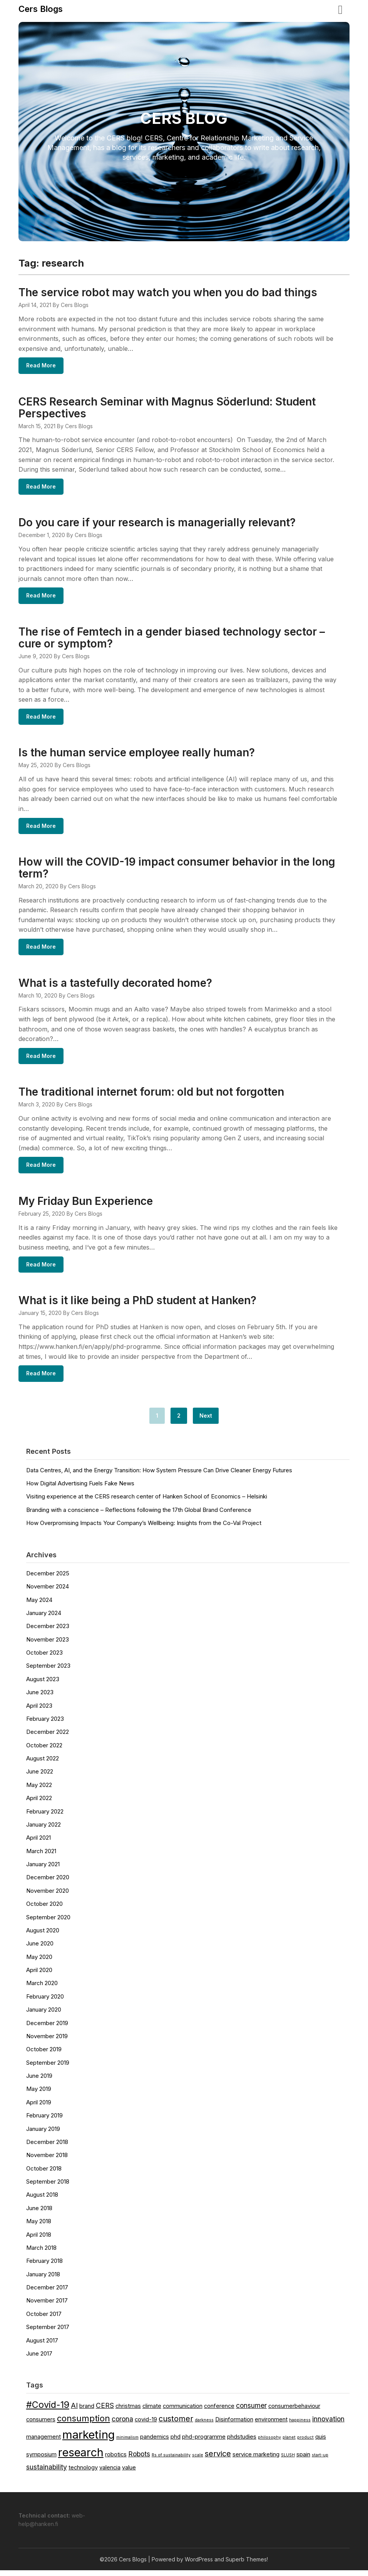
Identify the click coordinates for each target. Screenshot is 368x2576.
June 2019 (39, 2081)
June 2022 (39, 1777)
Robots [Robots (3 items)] (139, 2460)
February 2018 (44, 2266)
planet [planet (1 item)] (289, 2443)
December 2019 (47, 2028)
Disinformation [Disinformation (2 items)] (234, 2425)
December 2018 (47, 2147)
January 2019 (43, 2134)
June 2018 (39, 2213)
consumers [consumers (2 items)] (40, 2425)
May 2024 (39, 1605)
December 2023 (47, 1631)
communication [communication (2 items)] (182, 2411)
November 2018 (47, 2160)
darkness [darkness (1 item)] (204, 2425)
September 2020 (48, 1923)
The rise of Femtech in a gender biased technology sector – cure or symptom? (171, 639)
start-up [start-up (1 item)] (320, 2460)
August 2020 (42, 1936)
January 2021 (43, 1870)
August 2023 (42, 1684)
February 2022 (45, 1817)
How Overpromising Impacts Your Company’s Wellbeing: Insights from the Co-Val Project (143, 1528)
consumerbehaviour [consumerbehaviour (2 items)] (294, 2411)
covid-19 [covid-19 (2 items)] (146, 2425)
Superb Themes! (247, 2565)
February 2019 (44, 2121)
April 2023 (39, 1711)
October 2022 (44, 1751)
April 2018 (38, 2240)
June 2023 (40, 1698)
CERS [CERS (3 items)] (105, 2411)
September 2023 (48, 1671)
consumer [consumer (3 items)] (251, 2411)
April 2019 (38, 2108)
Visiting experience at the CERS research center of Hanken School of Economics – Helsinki (146, 1502)
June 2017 (39, 2359)
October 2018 (44, 2174)
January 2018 (43, 2280)
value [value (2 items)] (129, 2473)
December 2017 (47, 2293)
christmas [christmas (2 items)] (128, 2411)
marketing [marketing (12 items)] (88, 2440)
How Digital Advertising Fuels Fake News (80, 1489)
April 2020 (39, 1975)
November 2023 (47, 1645)
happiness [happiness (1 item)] (300, 2425)
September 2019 (47, 2068)
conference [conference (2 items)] (219, 2411)
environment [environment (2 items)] (271, 2425)
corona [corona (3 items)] (122, 2425)
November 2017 (47, 2306)
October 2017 (44, 2319)
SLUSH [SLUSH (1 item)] (288, 2460)
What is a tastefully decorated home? (115, 986)
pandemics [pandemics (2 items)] (154, 2442)
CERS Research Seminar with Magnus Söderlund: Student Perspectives (167, 407)
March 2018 (41, 2253)
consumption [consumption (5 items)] (83, 2424)
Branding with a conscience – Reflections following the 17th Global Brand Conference (138, 1515)
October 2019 (44, 2055)
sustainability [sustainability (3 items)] (46, 2473)
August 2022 (42, 1764)
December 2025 (47, 1579)
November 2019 (47, 2041)
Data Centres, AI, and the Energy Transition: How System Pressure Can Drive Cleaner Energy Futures (159, 1476)
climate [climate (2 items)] (151, 2411)
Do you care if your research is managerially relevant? (157, 523)
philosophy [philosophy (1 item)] (269, 2443)
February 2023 (45, 1724)
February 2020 (45, 2002)
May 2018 (38, 2227)
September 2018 (47, 2187)
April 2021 (38, 1843)
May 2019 (38, 2094)
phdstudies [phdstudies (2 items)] (241, 2442)
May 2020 (39, 1962)
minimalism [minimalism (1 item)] (127, 2443)
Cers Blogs (40, 9)
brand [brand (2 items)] (86, 2411)
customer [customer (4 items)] (176, 2424)
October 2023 (44, 1658)
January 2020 (43, 2015)
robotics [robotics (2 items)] (116, 2460)
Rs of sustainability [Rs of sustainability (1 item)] (171, 2460)
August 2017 (42, 2346)
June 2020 (40, 1949)
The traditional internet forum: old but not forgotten (151, 1096)
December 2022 (47, 1737)
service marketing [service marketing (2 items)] (256, 2460)
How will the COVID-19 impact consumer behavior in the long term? (176, 870)
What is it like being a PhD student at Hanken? (137, 1305)
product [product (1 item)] (305, 2443)
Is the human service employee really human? (136, 754)
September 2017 (47, 2332)
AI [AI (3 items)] (74, 2411)
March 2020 (42, 1988)
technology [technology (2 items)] (83, 2473)
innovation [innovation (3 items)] (328, 2425)
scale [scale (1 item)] (197, 2460)
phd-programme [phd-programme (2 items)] (204, 2442)
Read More (41, 365)
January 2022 (43, 1830)
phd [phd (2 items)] (176, 2442)
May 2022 (39, 1790)
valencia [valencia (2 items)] (109, 2473)
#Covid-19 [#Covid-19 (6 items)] (47, 2410)
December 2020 (47, 1883)
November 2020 (47, 1896)
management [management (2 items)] (43, 2442)
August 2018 (42, 2200)
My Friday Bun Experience (85, 1205)
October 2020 (44, 1909)
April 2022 (39, 1803)
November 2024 (47, 1592)
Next (205, 1421)
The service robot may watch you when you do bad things (167, 292)
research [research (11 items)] (81, 2458)
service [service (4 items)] (218, 2459)
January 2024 (43, 1618)
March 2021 (41, 1856)
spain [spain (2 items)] (303, 2460)
